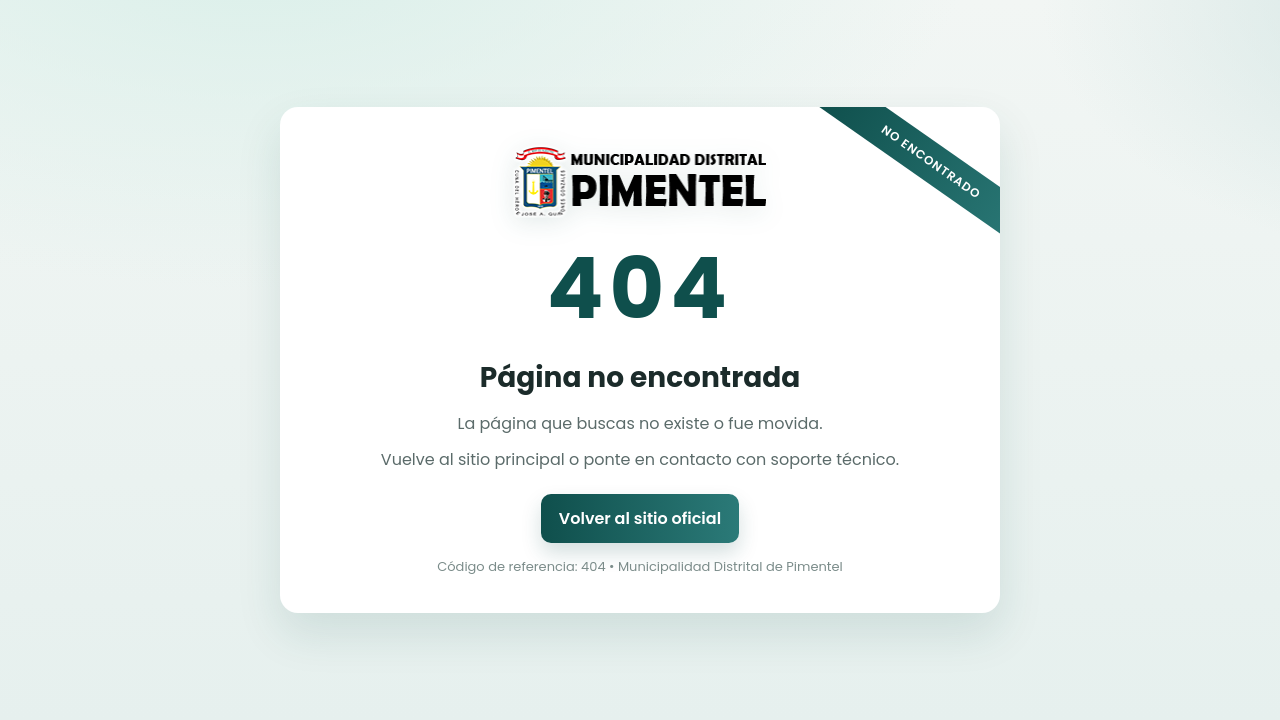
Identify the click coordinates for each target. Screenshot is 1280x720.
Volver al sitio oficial (640, 518)
